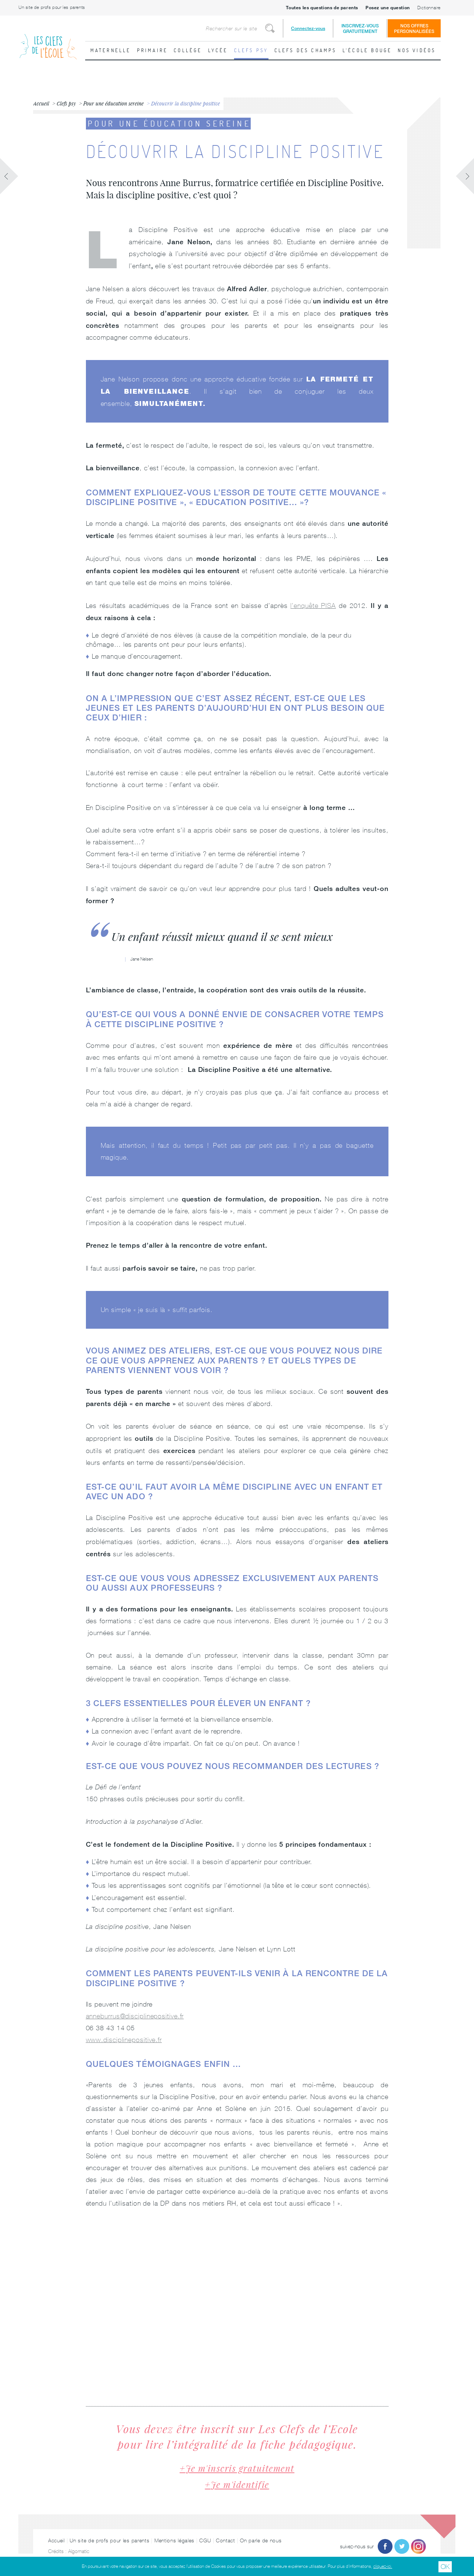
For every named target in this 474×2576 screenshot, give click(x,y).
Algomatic (78, 2551)
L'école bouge (367, 50)
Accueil (56, 2540)
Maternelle (110, 50)
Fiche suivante (464, 176)
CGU (205, 2540)
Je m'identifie (240, 2484)
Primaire (152, 50)
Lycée (218, 50)
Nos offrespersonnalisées (414, 28)
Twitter (401, 2546)
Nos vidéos (416, 50)
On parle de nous (260, 2540)
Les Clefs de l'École (48, 41)
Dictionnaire (429, 7)
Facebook (385, 2546)
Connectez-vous (308, 28)
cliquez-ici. (382, 2566)
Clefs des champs (305, 50)
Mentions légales (174, 2540)
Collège (188, 50)
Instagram (418, 2546)
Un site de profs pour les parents (52, 7)
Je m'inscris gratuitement (240, 2468)
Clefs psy (251, 50)
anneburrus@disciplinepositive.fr (135, 2016)
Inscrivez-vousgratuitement (360, 28)
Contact (225, 2540)
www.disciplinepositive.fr (124, 2040)
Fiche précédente (9, 176)
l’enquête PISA (313, 605)
